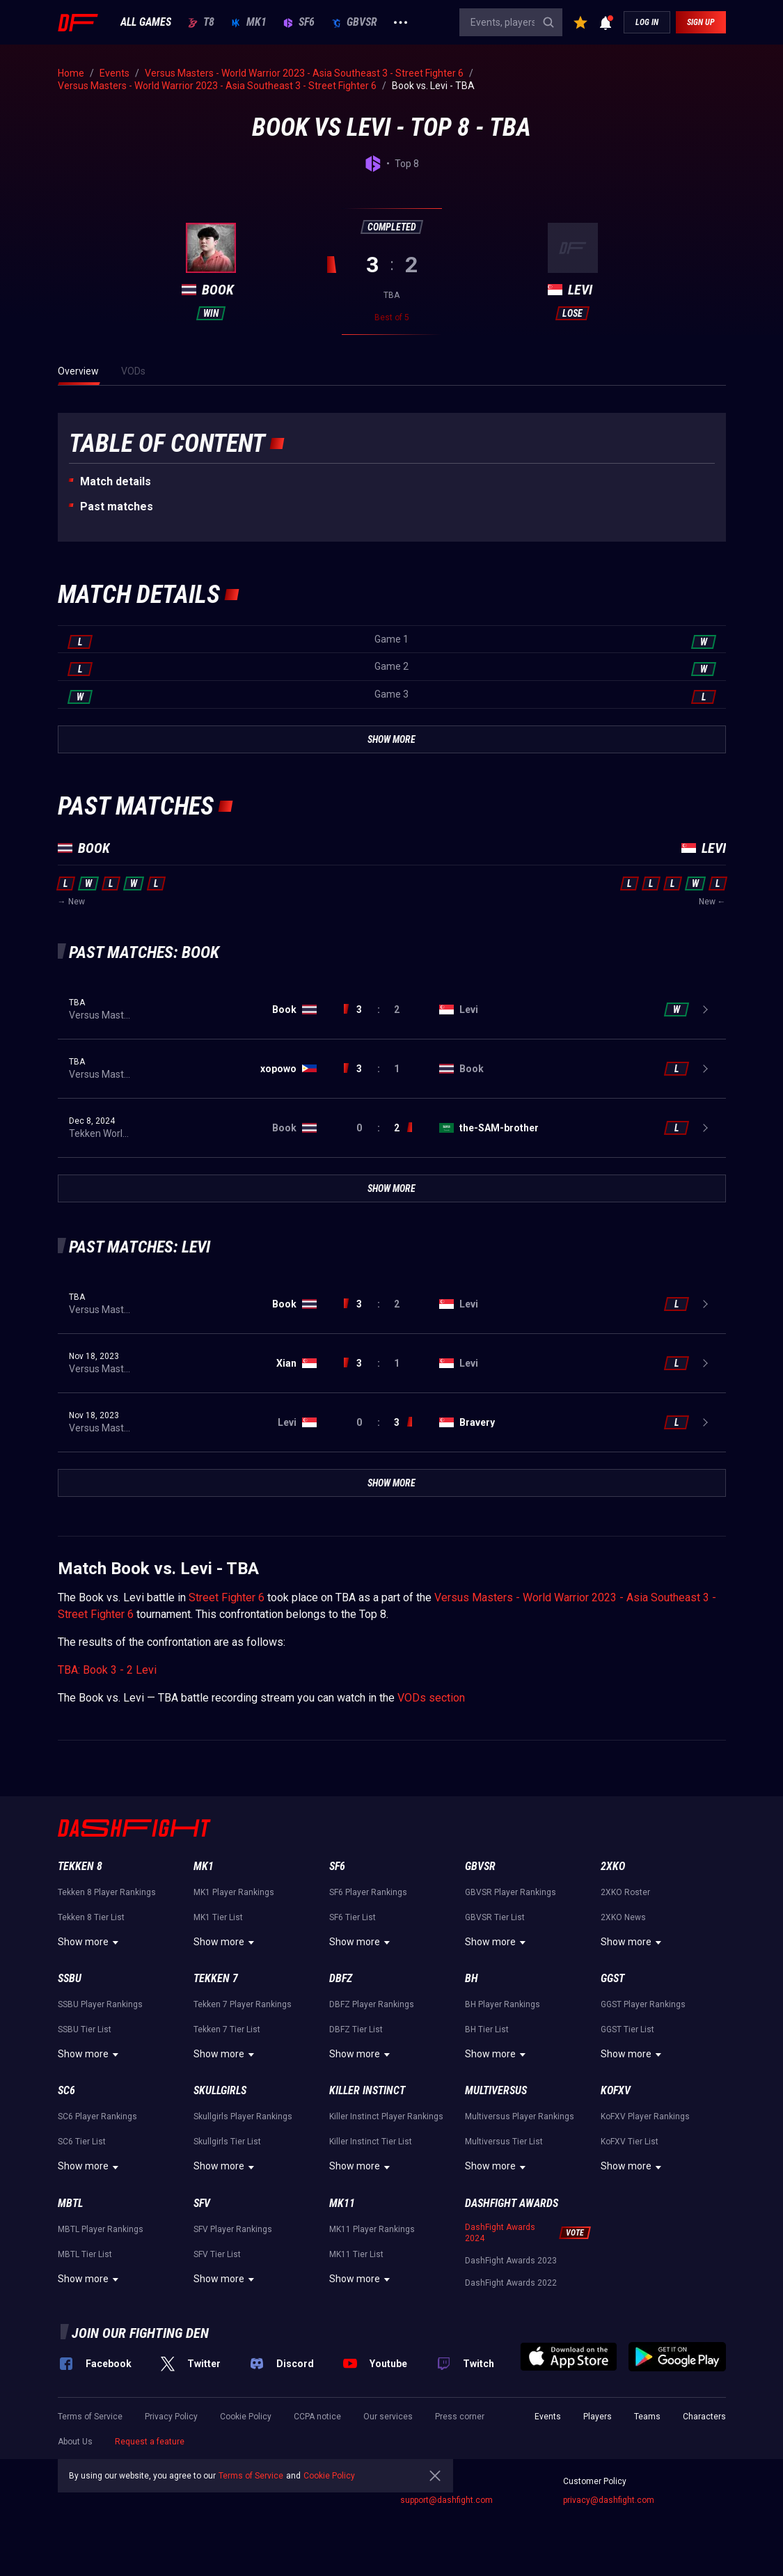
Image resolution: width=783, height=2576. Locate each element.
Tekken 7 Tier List (226, 2029)
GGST (612, 1978)
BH (471, 1978)
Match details (115, 481)
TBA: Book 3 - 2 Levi (107, 1669)
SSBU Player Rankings (100, 2004)
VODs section (431, 1697)
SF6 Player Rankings (368, 1892)
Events (548, 2416)
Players (597, 2416)
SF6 (299, 22)
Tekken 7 (215, 1978)
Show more (90, 1942)
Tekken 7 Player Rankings (242, 2004)
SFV (201, 2203)
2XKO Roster (625, 1892)
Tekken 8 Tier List (91, 1917)
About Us (75, 2442)
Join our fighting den (140, 2333)
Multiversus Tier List (504, 2141)
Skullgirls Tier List (227, 2141)
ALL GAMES (145, 22)
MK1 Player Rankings (233, 1892)
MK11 (342, 2203)
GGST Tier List (627, 2029)
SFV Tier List (217, 2254)
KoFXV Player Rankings (645, 2116)
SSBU (69, 1978)
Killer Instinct (367, 2090)
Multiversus (496, 2090)
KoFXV (616, 2090)
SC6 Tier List (82, 2141)
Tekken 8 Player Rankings (107, 1892)
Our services (388, 2416)
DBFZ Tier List (356, 2029)
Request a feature (149, 2442)
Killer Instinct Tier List (370, 2141)
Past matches (116, 506)
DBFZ (340, 1978)
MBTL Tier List (85, 2254)
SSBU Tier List (84, 2029)
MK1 (249, 22)
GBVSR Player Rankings (510, 1892)
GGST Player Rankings (643, 2004)
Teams (647, 2416)
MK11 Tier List (356, 2254)
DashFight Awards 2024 (500, 2232)
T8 (201, 22)
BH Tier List (487, 2029)
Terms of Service (90, 2416)
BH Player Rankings (502, 2004)
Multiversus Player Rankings (519, 2116)
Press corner (459, 2416)
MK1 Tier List (218, 1917)
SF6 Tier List (352, 1917)
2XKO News (623, 1917)
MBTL (70, 2203)
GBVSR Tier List (495, 1917)
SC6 (66, 2090)
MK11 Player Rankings (372, 2229)
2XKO (613, 1866)
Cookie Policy (245, 2416)
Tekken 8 (80, 1866)
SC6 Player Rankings (97, 2116)
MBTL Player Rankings (100, 2229)
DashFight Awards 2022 (511, 2283)
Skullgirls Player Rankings (242, 2116)
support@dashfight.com (446, 2500)
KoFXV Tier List (629, 2141)
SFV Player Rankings (232, 2229)
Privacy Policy (171, 2416)
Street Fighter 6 (226, 1597)
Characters (704, 2416)
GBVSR (354, 22)
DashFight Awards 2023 (511, 2260)
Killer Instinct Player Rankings (386, 2116)
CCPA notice (317, 2416)
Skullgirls (219, 2090)
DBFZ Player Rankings (371, 2004)
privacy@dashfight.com (608, 2500)
